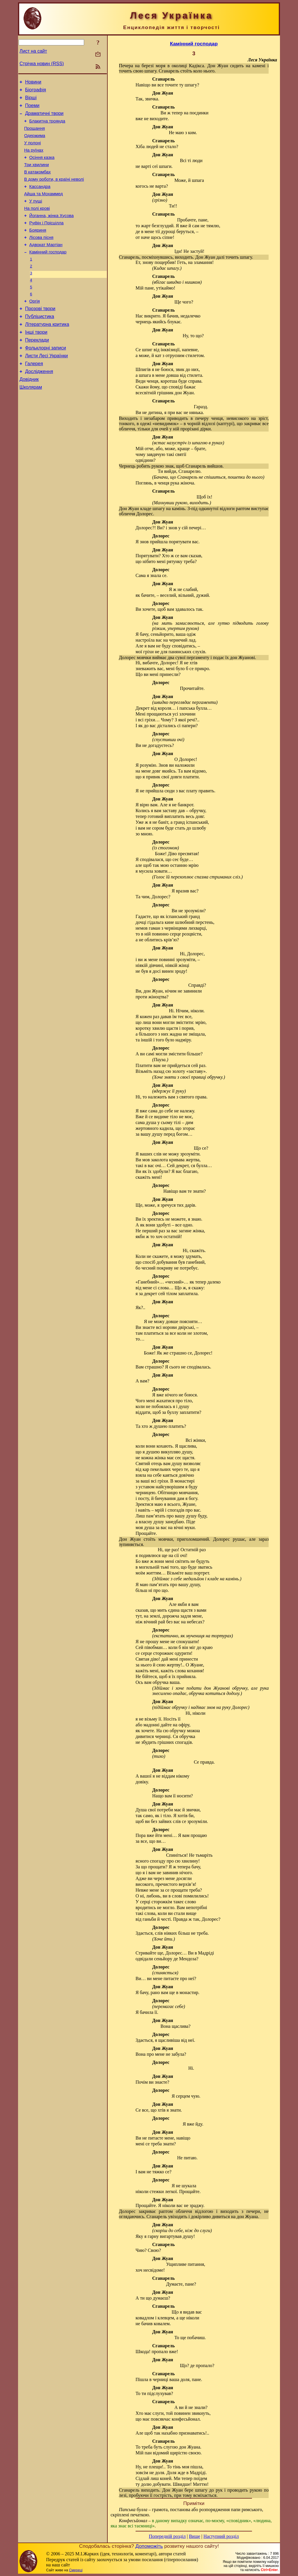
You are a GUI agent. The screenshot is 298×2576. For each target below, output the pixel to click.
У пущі (35, 216)
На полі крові (37, 224)
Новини (33, 82)
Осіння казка (42, 167)
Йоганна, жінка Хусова (51, 232)
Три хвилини (36, 175)
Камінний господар (48, 273)
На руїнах (33, 159)
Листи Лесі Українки (46, 387)
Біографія (35, 91)
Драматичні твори (44, 117)
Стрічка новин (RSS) (41, 63)
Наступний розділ (221, 2536)
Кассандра (39, 199)
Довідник (29, 413)
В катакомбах (37, 183)
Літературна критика (47, 352)
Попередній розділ (167, 2536)
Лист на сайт (33, 51)
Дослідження (39, 404)
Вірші (31, 100)
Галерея (34, 395)
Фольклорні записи (45, 378)
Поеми (32, 108)
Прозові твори (40, 334)
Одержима (34, 142)
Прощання (34, 134)
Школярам (30, 422)
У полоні (32, 150)
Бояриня (37, 248)
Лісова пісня (41, 256)
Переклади (37, 369)
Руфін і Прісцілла (46, 240)
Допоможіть (149, 2546)
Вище (194, 2536)
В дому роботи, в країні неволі (54, 191)
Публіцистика (39, 343)
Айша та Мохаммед (43, 207)
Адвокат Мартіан (46, 264)
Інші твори (36, 360)
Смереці (75, 2570)
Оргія (34, 326)
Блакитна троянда (47, 126)
